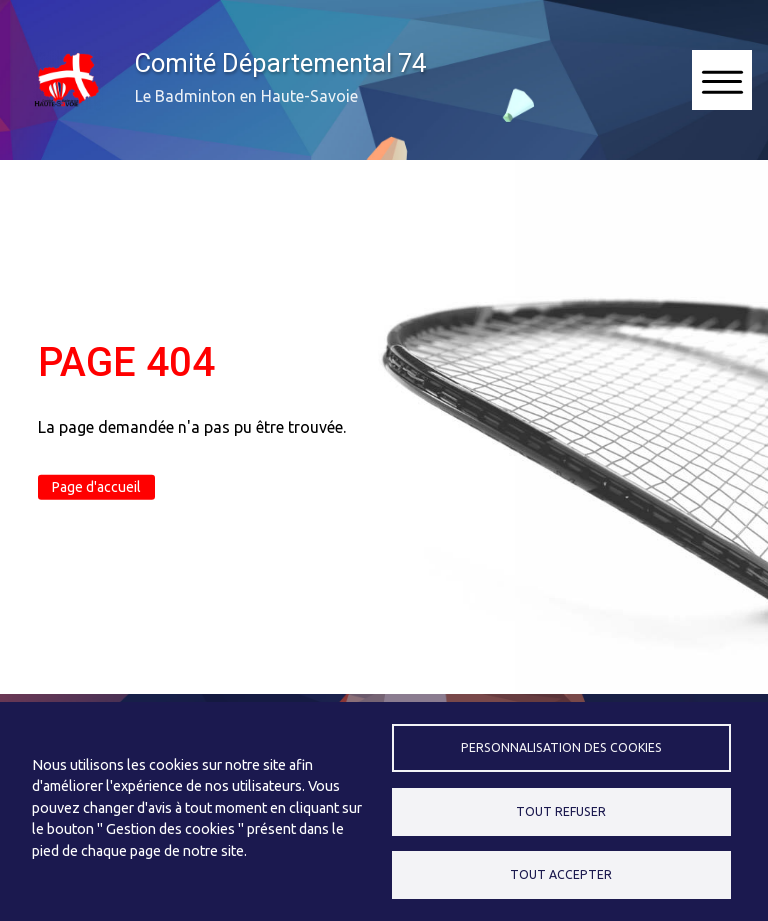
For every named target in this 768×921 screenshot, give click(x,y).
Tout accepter (561, 874)
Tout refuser (561, 811)
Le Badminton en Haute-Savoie (246, 96)
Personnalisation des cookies (561, 747)
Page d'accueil (96, 487)
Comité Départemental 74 (280, 63)
